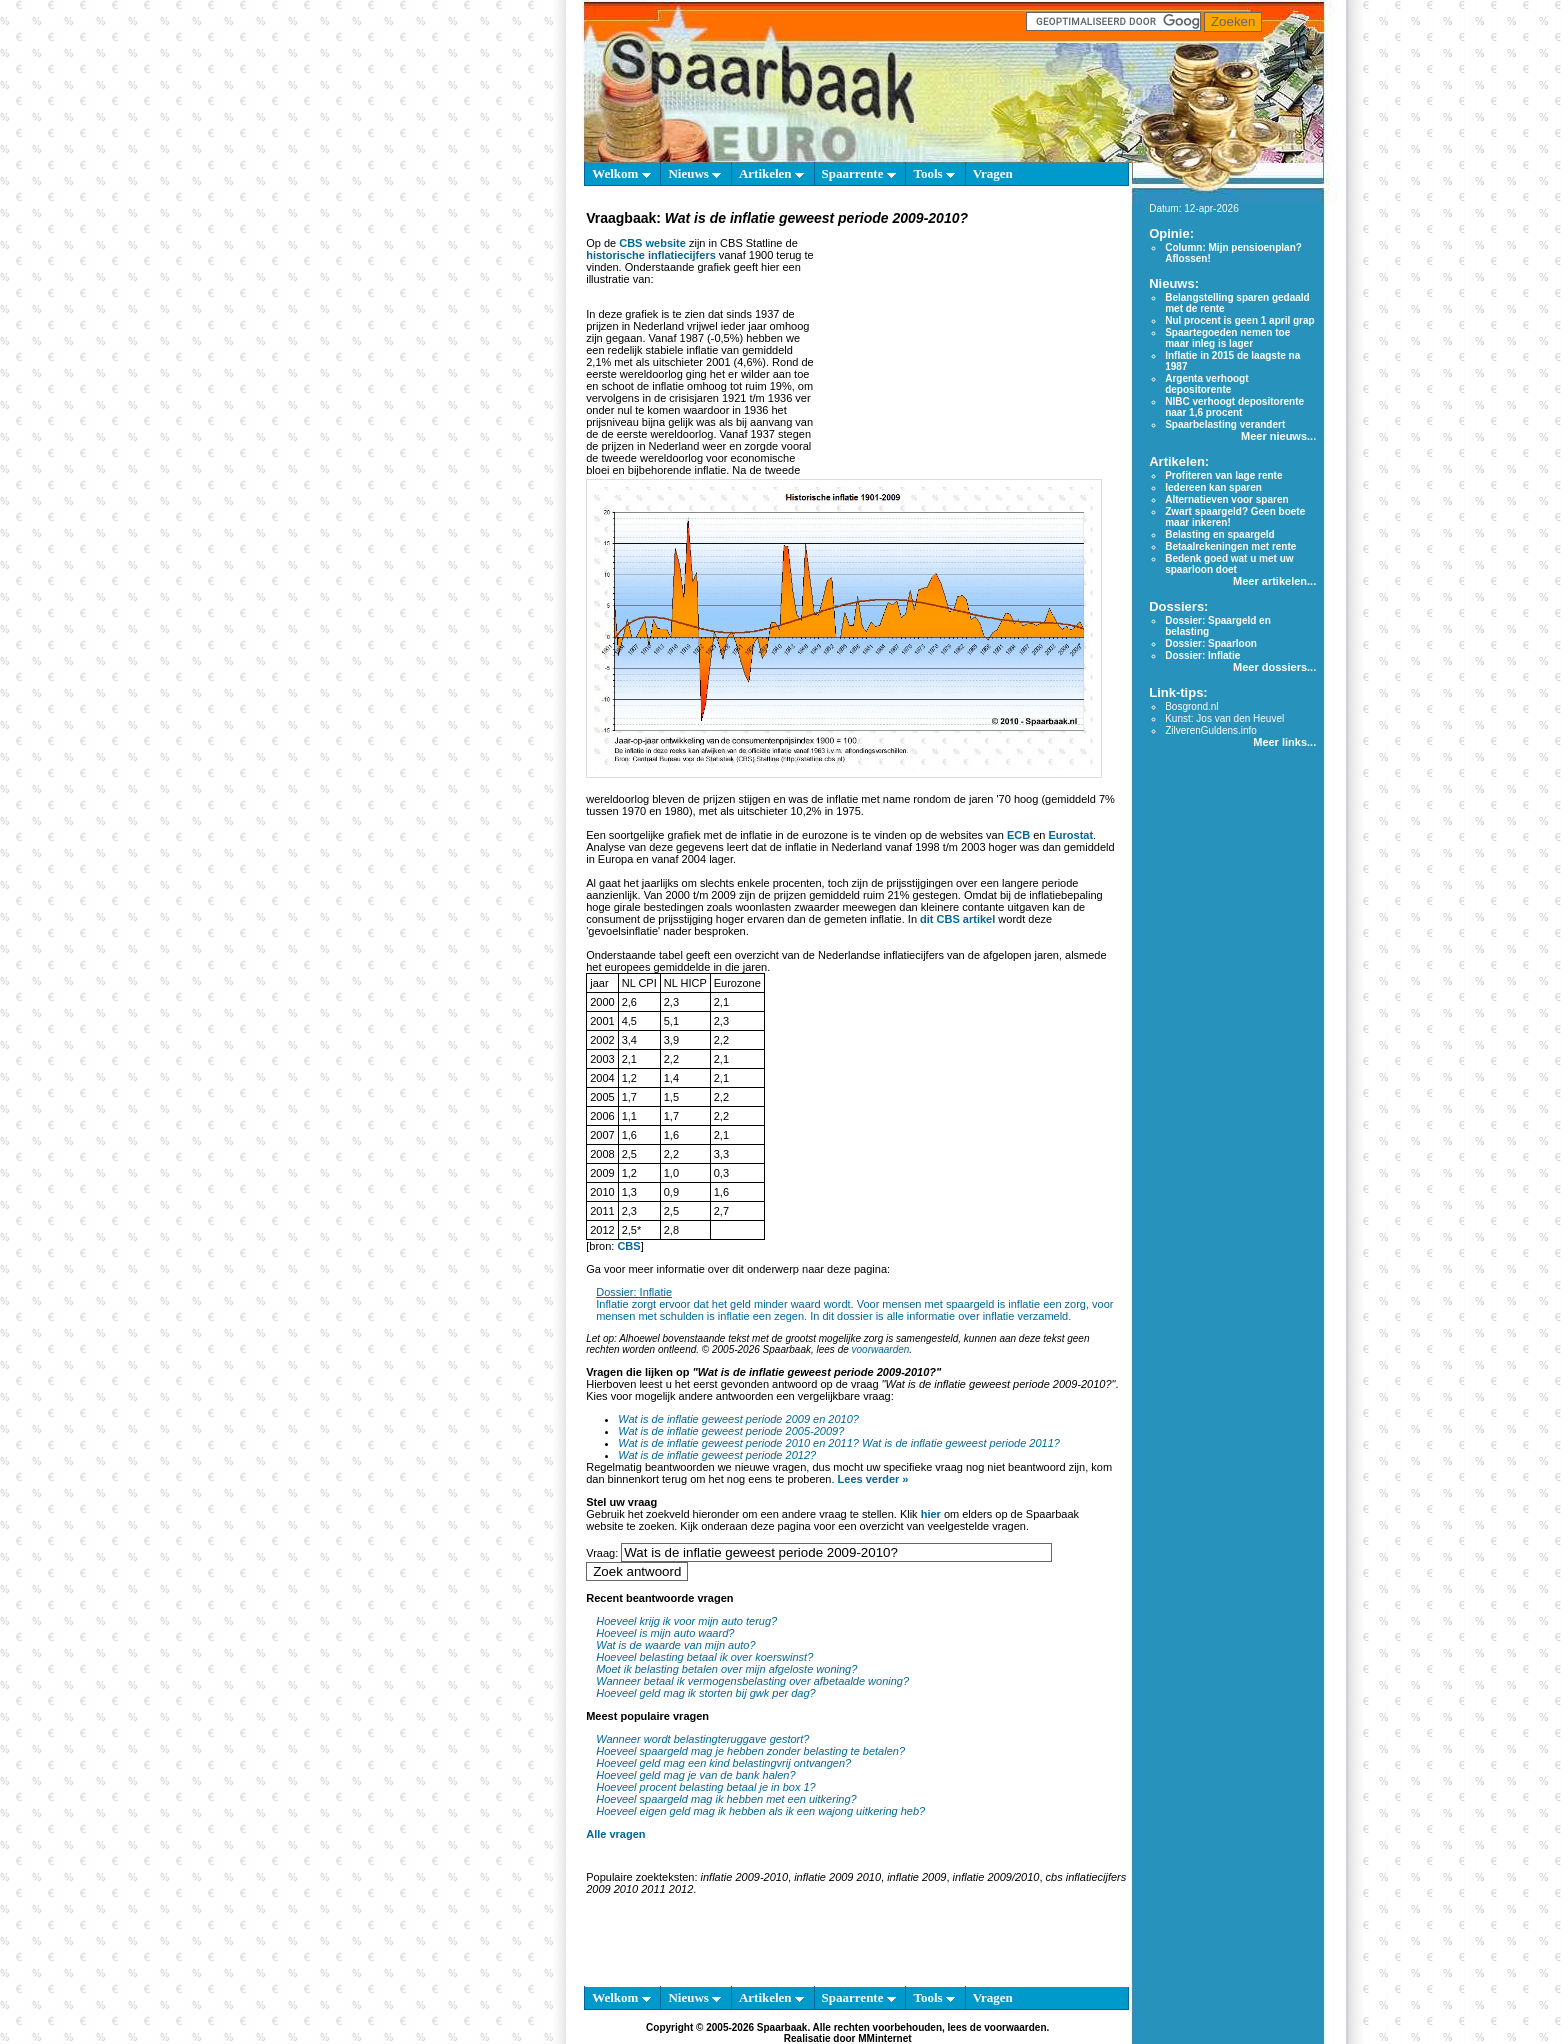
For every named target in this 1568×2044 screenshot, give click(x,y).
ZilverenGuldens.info (1211, 730)
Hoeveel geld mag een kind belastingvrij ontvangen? (723, 1763)
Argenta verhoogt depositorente (1206, 384)
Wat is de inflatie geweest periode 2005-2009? (731, 1431)
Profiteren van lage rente (1223, 475)
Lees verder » (873, 1479)
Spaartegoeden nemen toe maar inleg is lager (1227, 338)
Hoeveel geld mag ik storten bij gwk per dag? (706, 1693)
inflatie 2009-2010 (744, 1877)
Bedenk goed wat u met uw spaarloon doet (1229, 564)
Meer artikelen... (1274, 581)
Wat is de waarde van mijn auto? (675, 1645)
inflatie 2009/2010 (996, 1877)
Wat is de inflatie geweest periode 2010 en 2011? (738, 1443)
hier (931, 1514)
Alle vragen (615, 1834)
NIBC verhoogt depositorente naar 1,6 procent (1234, 407)
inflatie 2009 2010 (837, 1877)
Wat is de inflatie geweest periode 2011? (961, 1443)
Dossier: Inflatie (634, 1292)
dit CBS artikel (957, 919)
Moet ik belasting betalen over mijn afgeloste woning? (726, 1669)
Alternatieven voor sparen (1226, 499)
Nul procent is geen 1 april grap (1239, 320)
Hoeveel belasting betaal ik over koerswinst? (704, 1657)
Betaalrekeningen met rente (1230, 546)
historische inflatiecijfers (651, 255)
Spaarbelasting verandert (1225, 424)
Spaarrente (859, 173)
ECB (1020, 835)
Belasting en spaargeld (1219, 534)
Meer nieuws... (1278, 436)
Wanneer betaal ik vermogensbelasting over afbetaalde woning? (752, 1681)
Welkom (621, 173)
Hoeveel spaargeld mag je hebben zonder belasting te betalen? (750, 1751)
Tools (933, 173)
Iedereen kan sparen (1213, 487)
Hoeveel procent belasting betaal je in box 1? (706, 1787)
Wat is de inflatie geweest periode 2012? (717, 1455)
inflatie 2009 (916, 1877)
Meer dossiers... (1274, 667)
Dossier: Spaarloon (1211, 643)
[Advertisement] (969, 354)
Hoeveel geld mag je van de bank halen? (695, 1775)
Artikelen (771, 173)
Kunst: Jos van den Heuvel (1224, 718)
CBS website (652, 243)
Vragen (993, 173)
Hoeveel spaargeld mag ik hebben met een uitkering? (726, 1799)
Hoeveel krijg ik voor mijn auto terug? (686, 1621)
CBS (628, 1246)
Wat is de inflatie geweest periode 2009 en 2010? (738, 1419)
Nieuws (694, 173)
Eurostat (1070, 835)
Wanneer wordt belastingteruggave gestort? (702, 1739)
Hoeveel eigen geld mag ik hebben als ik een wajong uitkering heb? (760, 1811)
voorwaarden (881, 1349)
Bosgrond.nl (1191, 706)
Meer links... (1284, 742)
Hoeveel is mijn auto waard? (665, 1633)
